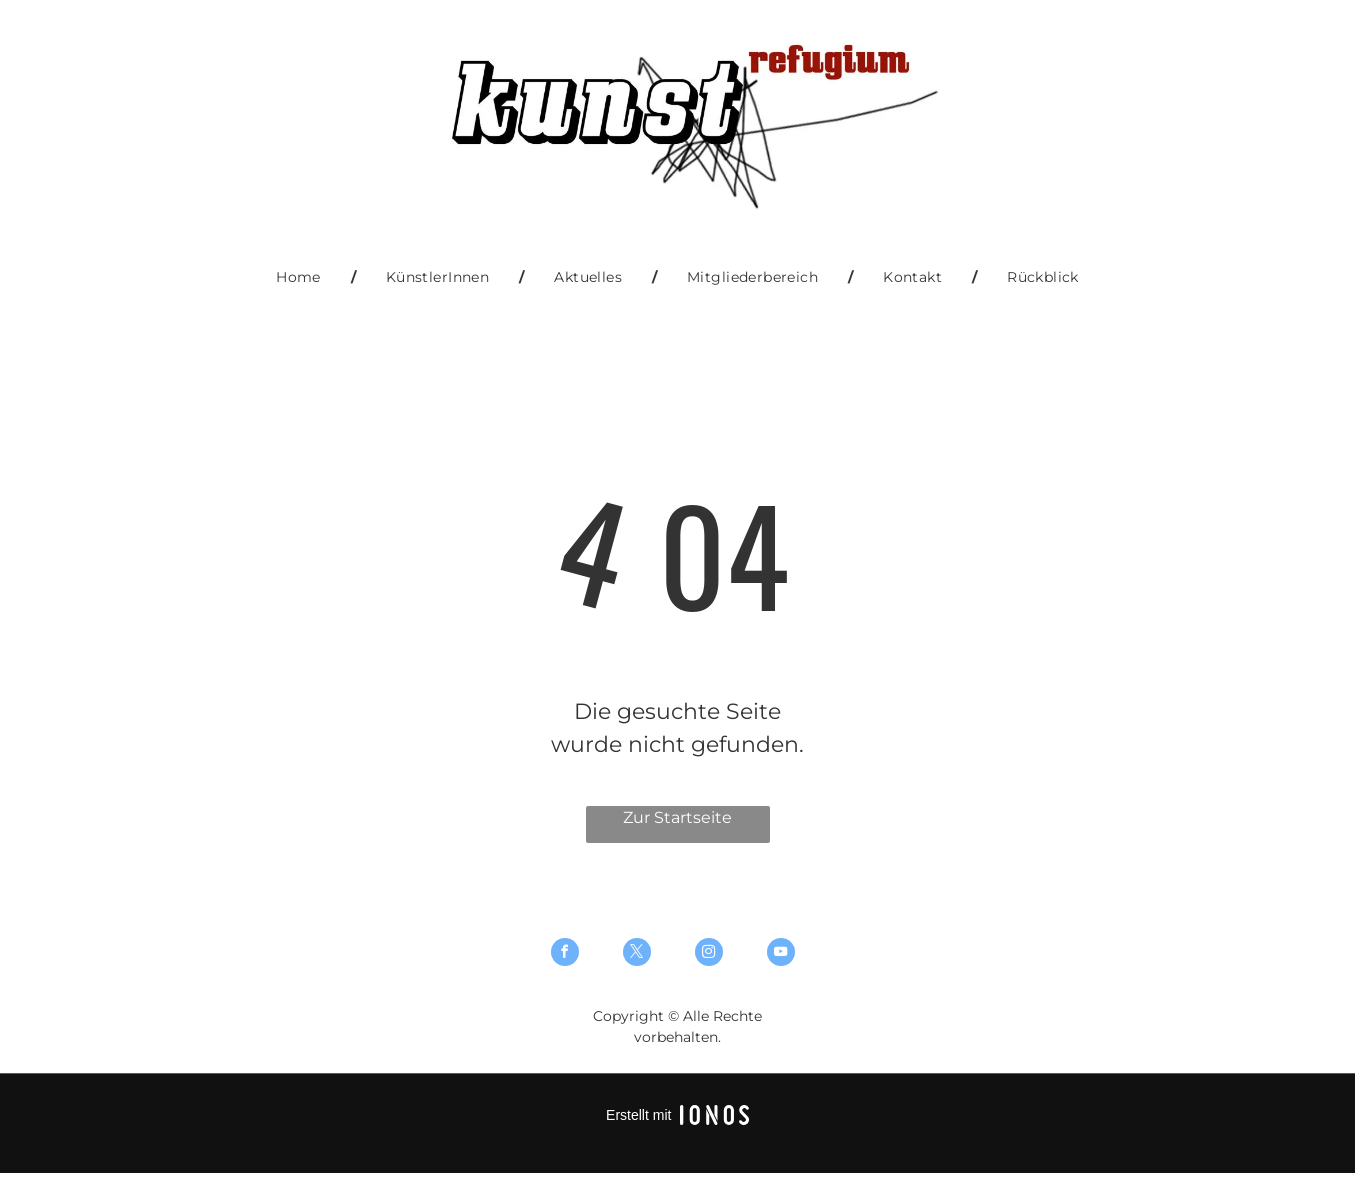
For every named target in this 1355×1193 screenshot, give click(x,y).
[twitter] (637, 954)
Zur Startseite (677, 817)
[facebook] (565, 954)
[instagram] (709, 954)
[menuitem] (301, 277)
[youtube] (781, 954)
